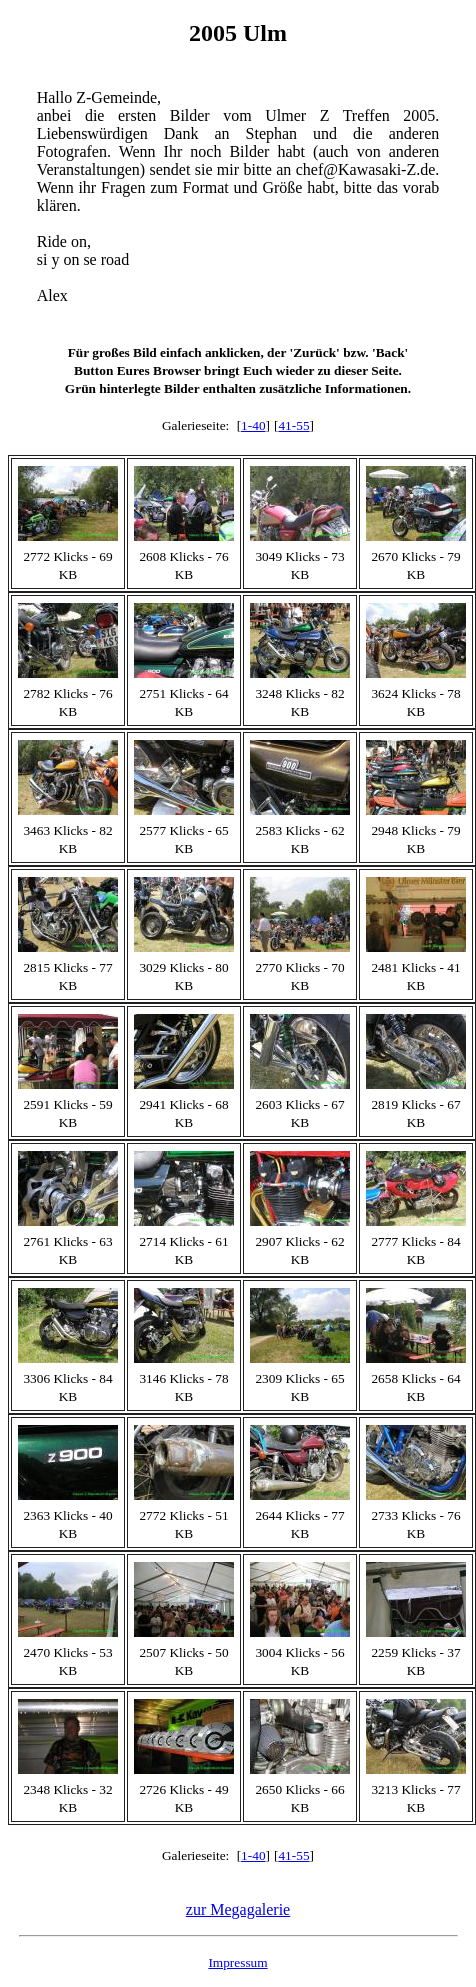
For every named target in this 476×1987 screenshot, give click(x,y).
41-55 (293, 425)
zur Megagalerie (238, 1909)
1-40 (253, 425)
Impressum (237, 1962)
